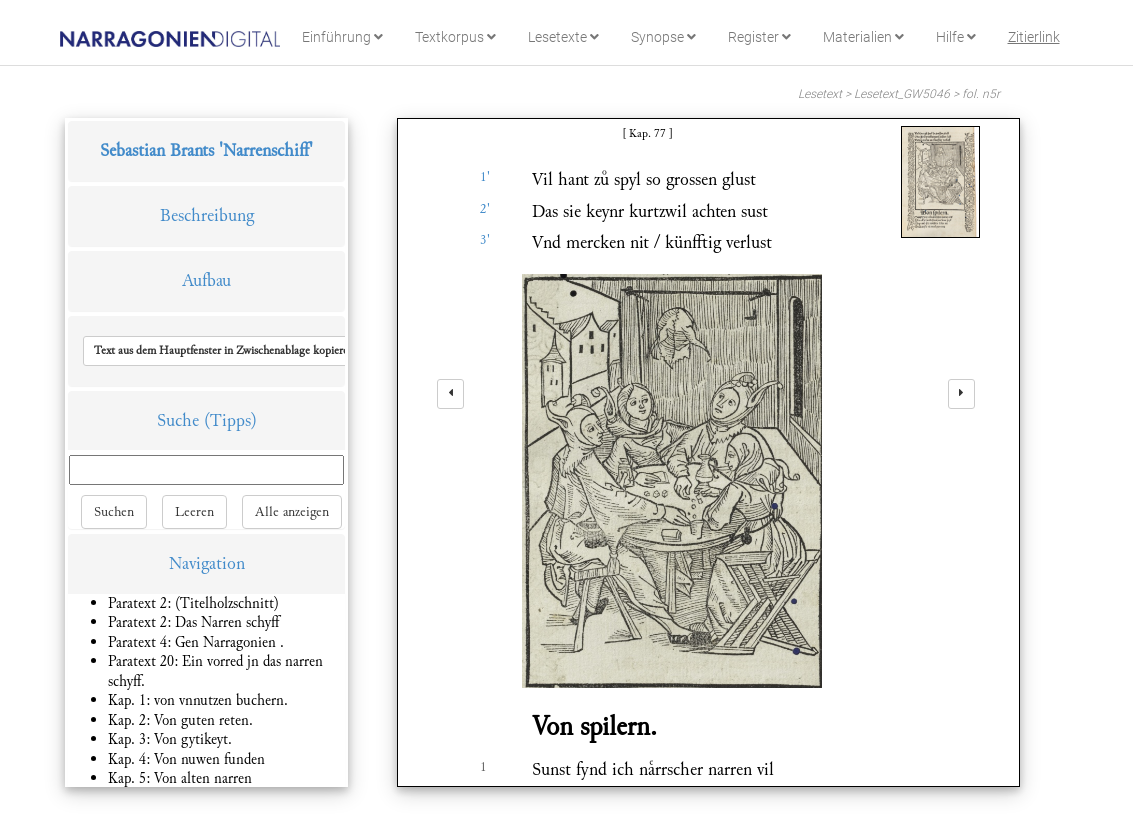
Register (759, 37)
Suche (178, 420)
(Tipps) (230, 420)
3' (485, 240)
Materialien (863, 37)
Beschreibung (207, 215)
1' (485, 177)
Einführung (342, 37)
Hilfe (956, 37)
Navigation (207, 563)
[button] (224, 351)
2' (485, 209)
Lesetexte (563, 37)
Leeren (194, 512)
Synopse (663, 37)
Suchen (114, 512)
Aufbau (206, 280)
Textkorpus (455, 37)
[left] (450, 394)
